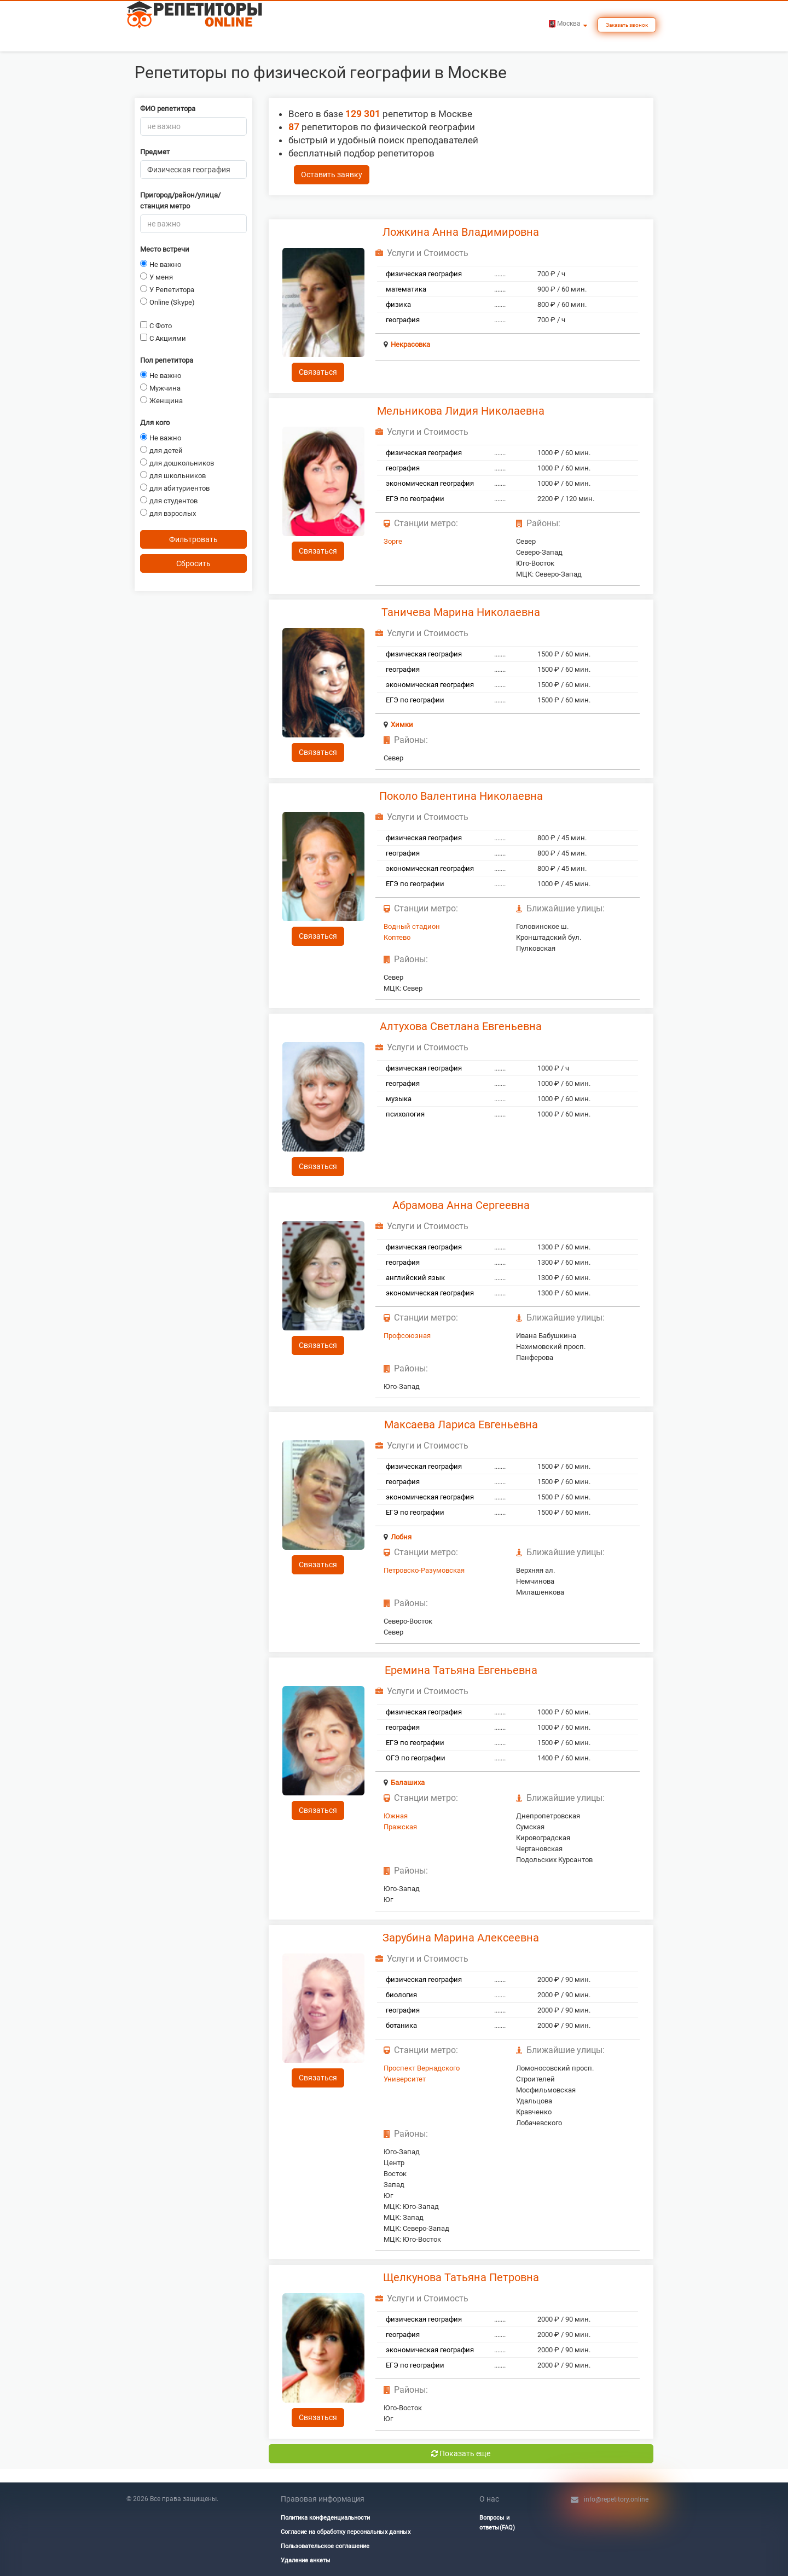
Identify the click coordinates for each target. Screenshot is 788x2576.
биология (401, 1995)
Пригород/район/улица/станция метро (180, 200)
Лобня (401, 1537)
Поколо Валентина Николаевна (461, 796)
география (403, 320)
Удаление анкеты (306, 2560)
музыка (399, 1099)
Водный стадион (412, 926)
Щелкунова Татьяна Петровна (461, 2277)
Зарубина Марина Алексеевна (461, 1937)
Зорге (393, 541)
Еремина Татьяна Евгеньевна (461, 1670)
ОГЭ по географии (415, 1758)
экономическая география (430, 483)
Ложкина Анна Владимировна (461, 232)
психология (405, 1114)
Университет (405, 2079)
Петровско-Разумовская (424, 1570)
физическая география (424, 274)
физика (398, 304)
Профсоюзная (407, 1335)
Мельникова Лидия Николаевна (460, 410)
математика (406, 289)
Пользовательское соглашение (325, 2546)
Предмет (155, 152)
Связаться (318, 372)
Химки (402, 724)
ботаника (401, 2025)
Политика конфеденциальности (325, 2517)
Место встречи (164, 249)
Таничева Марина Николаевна (460, 612)
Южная (396, 1816)
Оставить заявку (331, 174)
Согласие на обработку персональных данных (345, 2532)
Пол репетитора (166, 360)
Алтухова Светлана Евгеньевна (461, 1026)
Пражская (400, 1827)
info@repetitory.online (616, 2499)
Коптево (397, 937)
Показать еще (460, 2453)
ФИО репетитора (167, 108)
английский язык (415, 1278)
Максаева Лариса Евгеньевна (461, 1424)
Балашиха (408, 1782)
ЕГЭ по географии (415, 499)
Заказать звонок (627, 25)
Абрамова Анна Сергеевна (461, 1205)
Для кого (155, 422)
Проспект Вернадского (422, 2068)
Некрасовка (410, 344)
